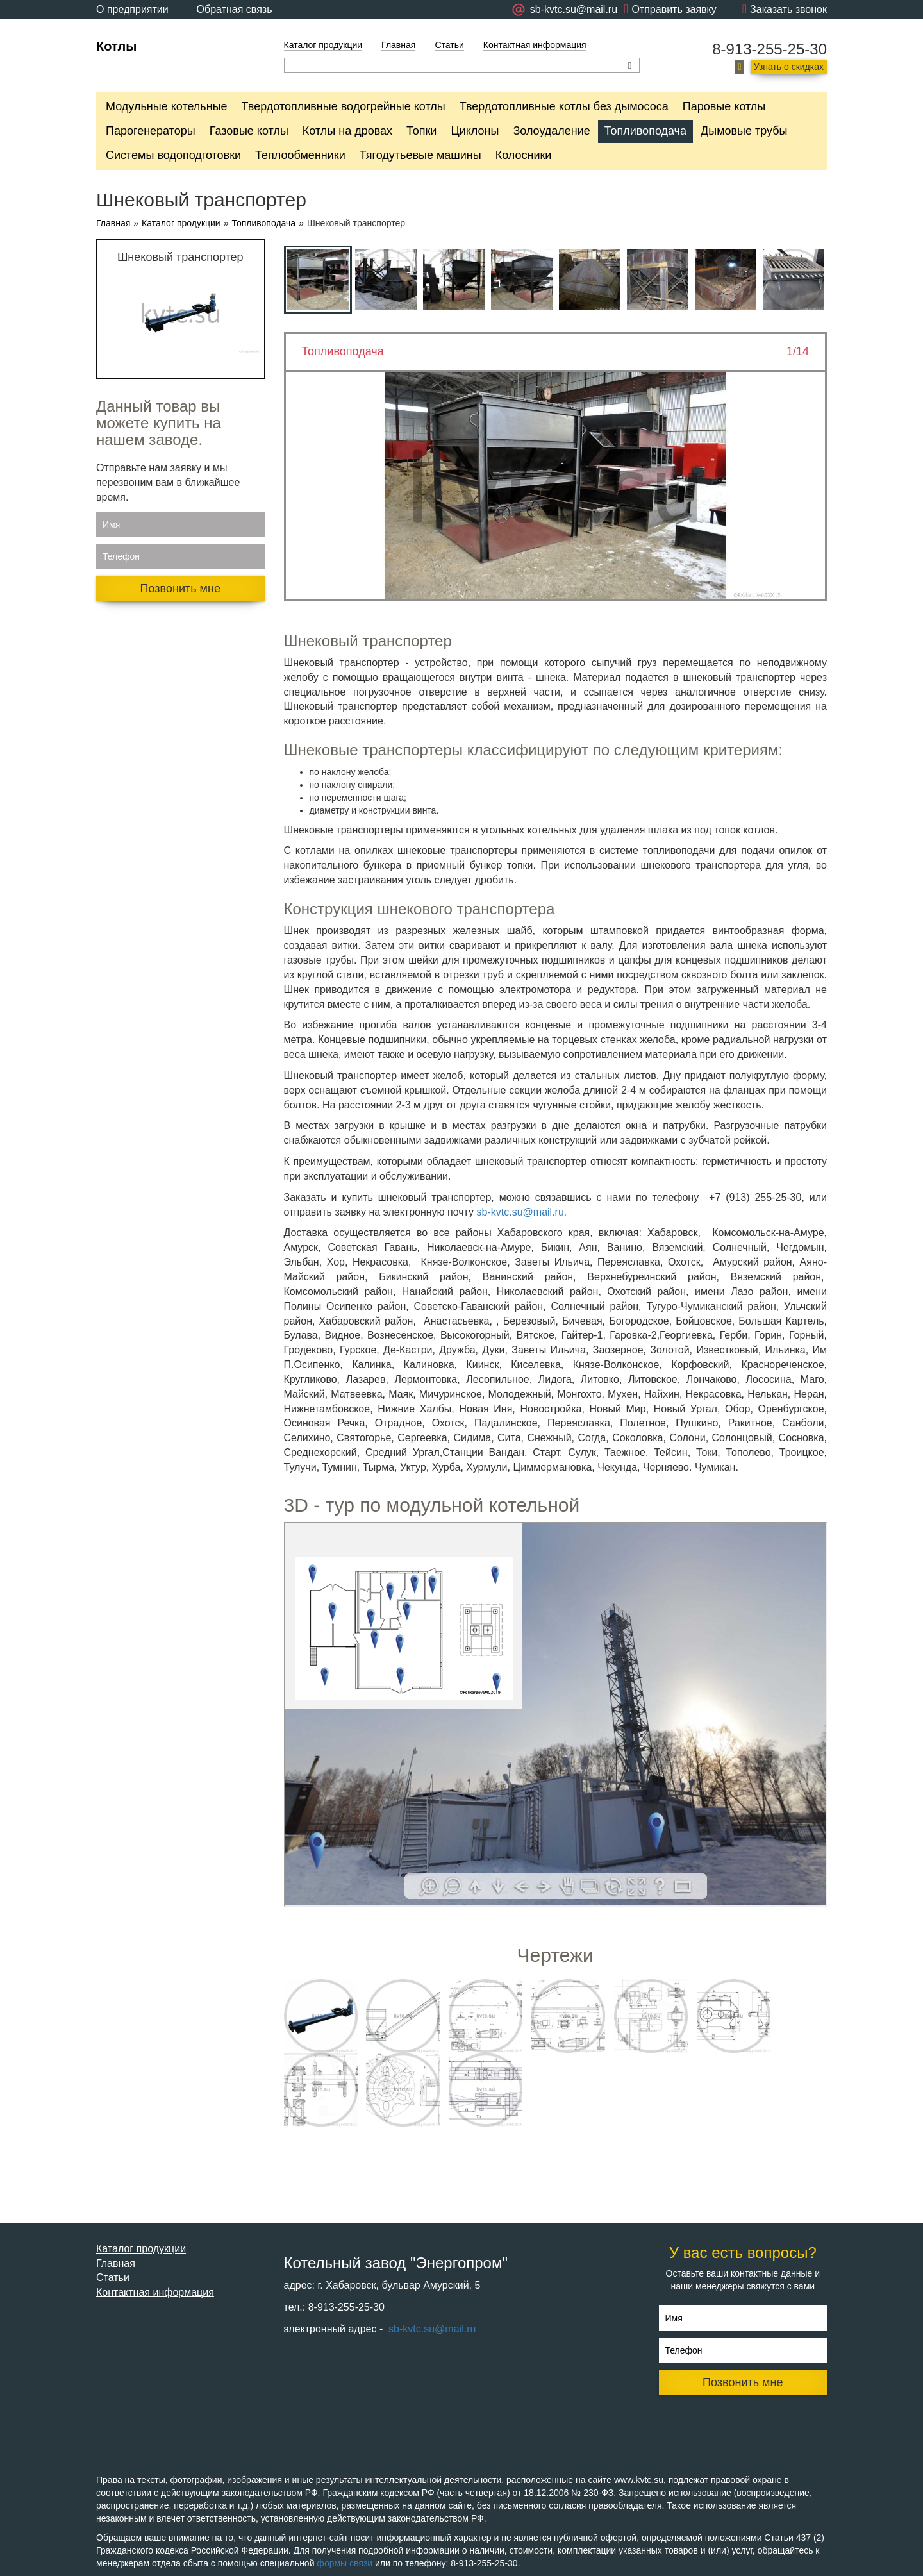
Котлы (116, 46)
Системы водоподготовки (173, 155)
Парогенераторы (150, 130)
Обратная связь (234, 9)
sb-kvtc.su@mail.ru (431, 2328)
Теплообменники (300, 155)
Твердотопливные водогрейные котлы (343, 106)
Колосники (523, 155)
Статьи (449, 45)
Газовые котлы (249, 130)
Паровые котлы (724, 106)
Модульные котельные (167, 106)
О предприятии (132, 9)
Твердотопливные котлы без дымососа (564, 106)
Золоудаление (551, 130)
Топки (421, 130)
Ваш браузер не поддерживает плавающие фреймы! (555, 1714)
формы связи (344, 2563)
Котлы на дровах (347, 130)
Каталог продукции (323, 45)
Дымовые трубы (744, 130)
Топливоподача (645, 130)
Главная (398, 45)
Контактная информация (534, 45)
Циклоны (475, 130)
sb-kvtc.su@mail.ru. (522, 1212)
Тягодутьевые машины (420, 155)
